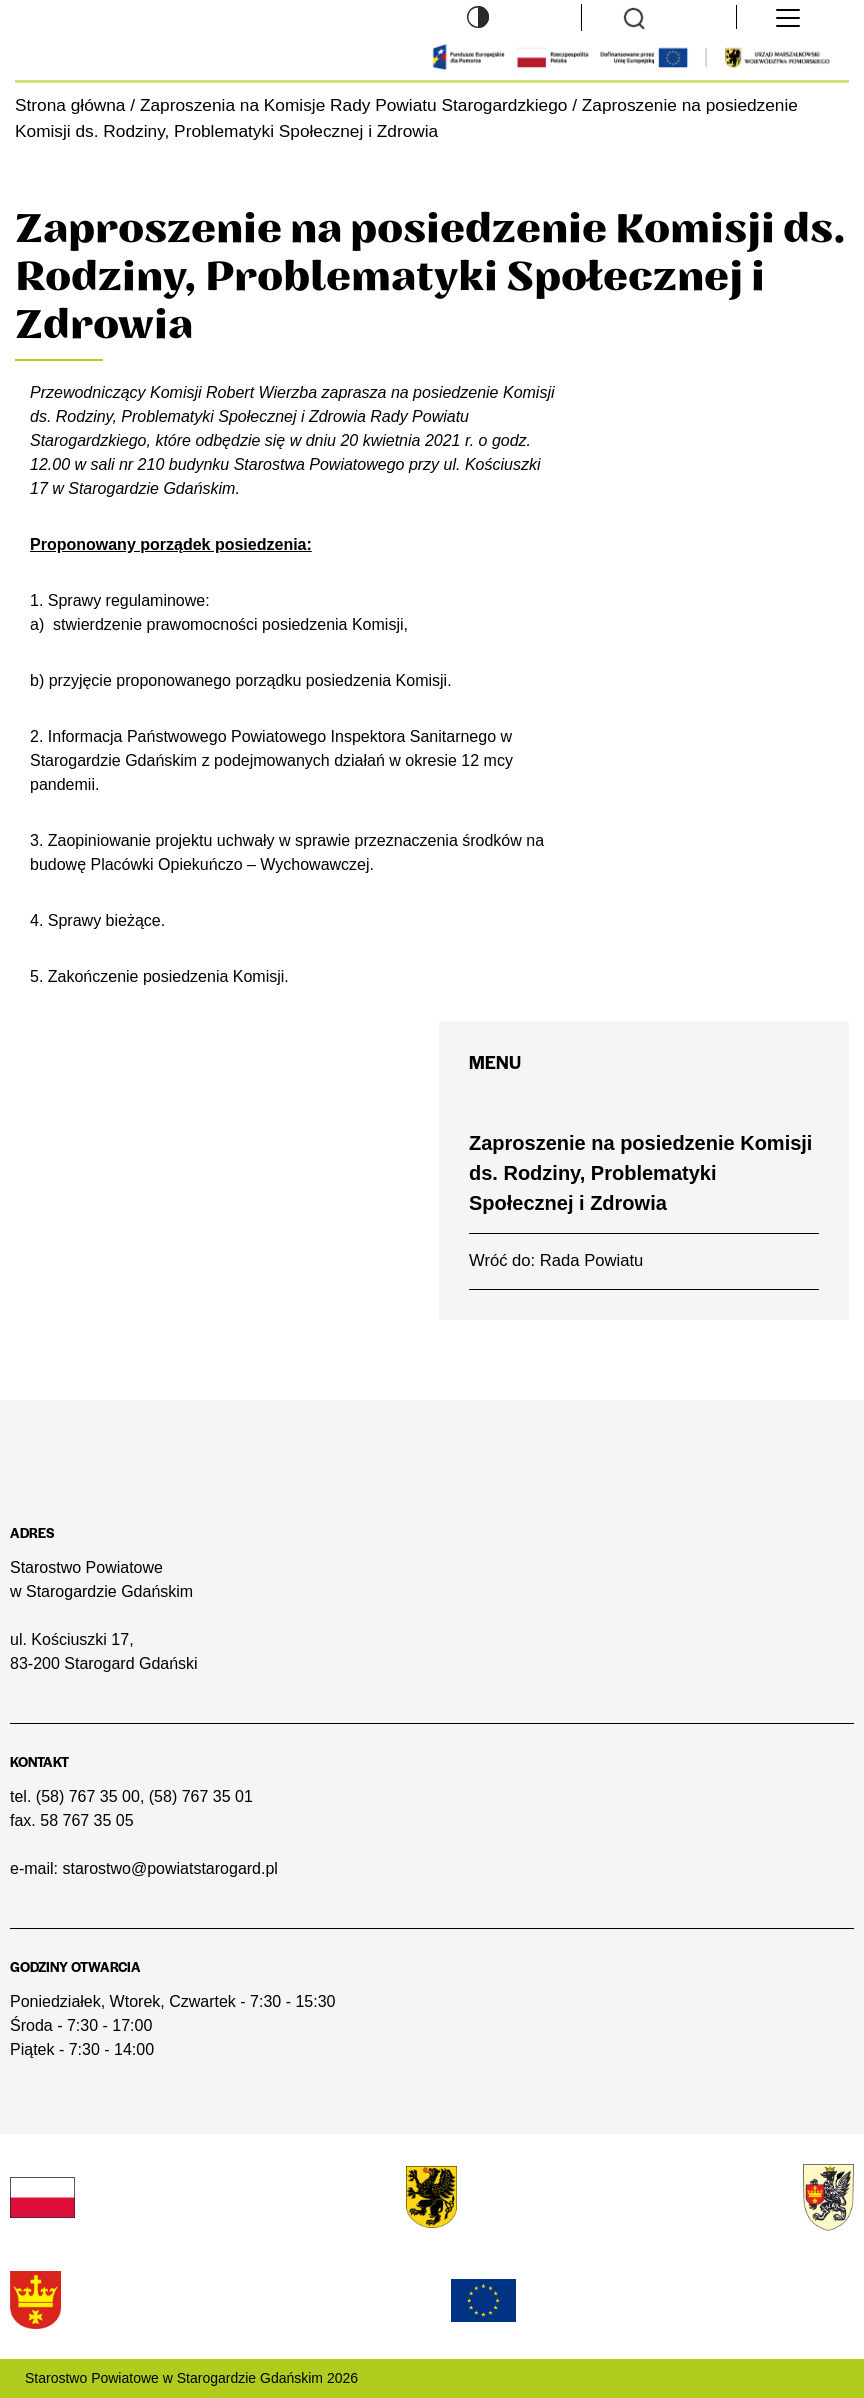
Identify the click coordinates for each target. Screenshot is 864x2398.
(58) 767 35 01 (201, 1796)
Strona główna (70, 105)
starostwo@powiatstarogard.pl (169, 1868)
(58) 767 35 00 (88, 1796)
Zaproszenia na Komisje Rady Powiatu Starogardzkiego (353, 105)
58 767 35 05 (86, 1820)
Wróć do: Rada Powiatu (556, 1260)
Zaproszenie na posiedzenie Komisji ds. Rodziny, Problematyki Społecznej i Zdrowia (640, 1173)
